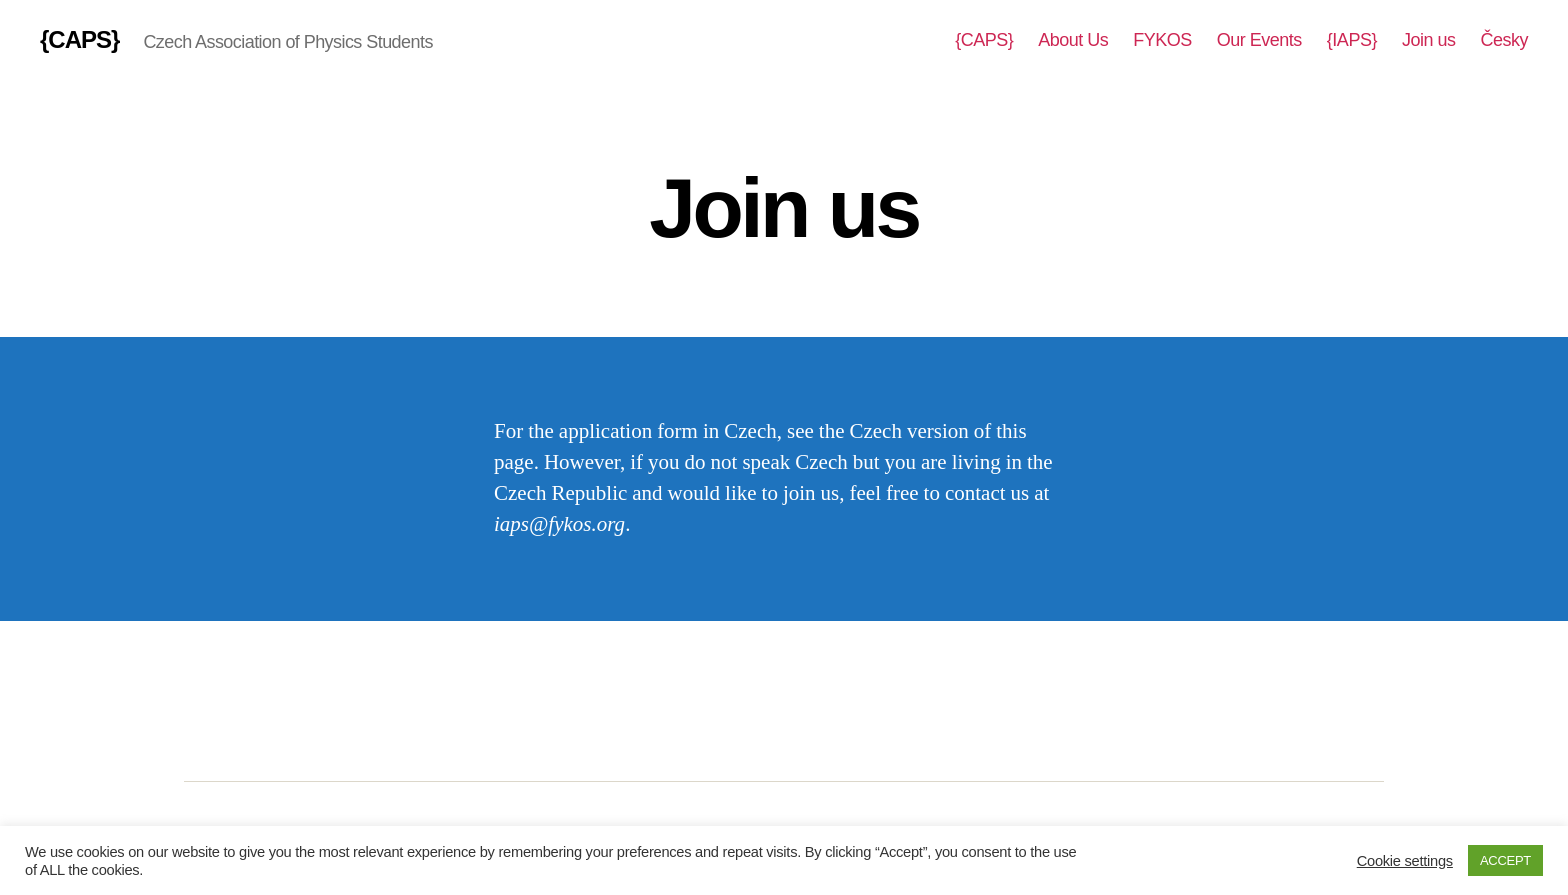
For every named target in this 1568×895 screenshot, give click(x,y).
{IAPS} (1352, 40)
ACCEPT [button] (1505, 860)
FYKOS (1162, 40)
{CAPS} (79, 40)
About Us (1073, 40)
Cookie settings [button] (1405, 861)
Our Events (1259, 40)
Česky (1504, 40)
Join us (1429, 40)
